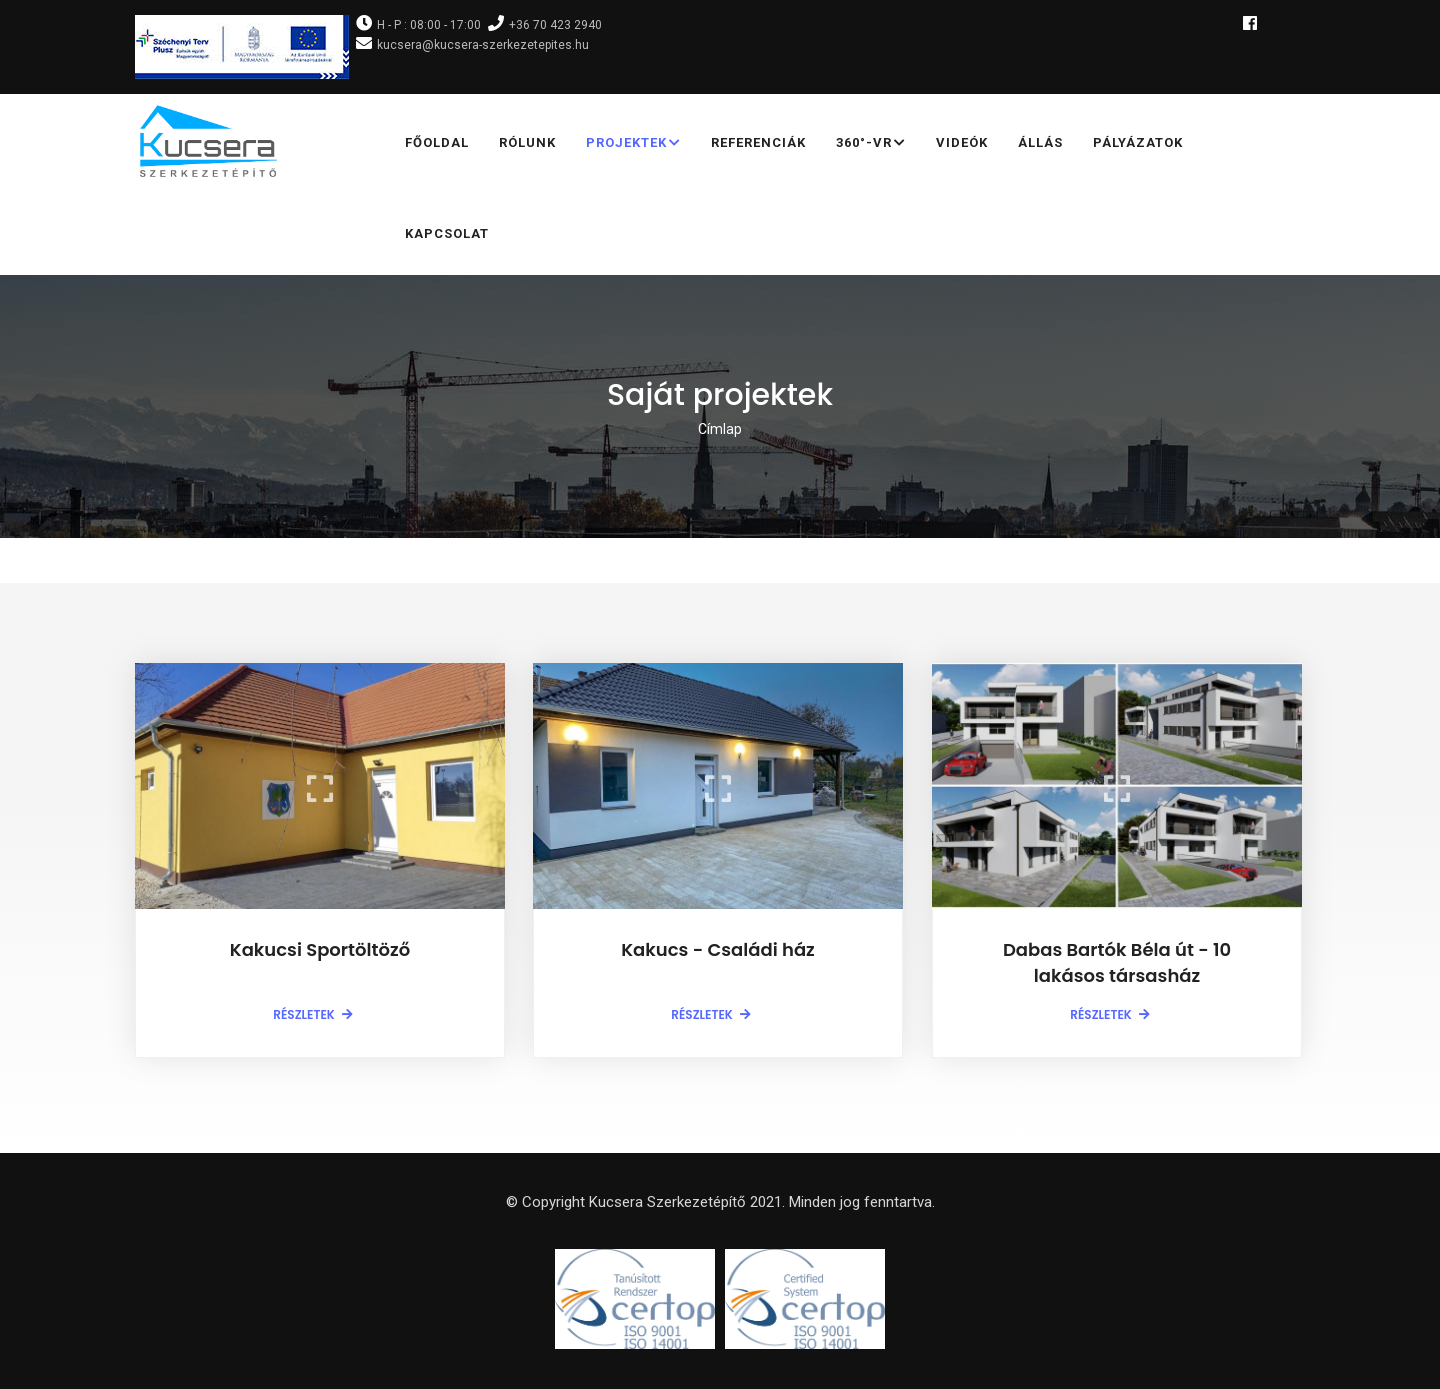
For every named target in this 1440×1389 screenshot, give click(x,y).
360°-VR (871, 145)
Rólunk (527, 142)
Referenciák (758, 142)
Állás (1040, 142)
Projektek (633, 145)
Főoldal (437, 142)
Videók (962, 142)
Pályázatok (1138, 142)
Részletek (303, 1014)
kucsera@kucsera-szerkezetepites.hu (483, 45)
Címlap (720, 429)
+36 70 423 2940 (555, 25)
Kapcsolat (447, 233)
